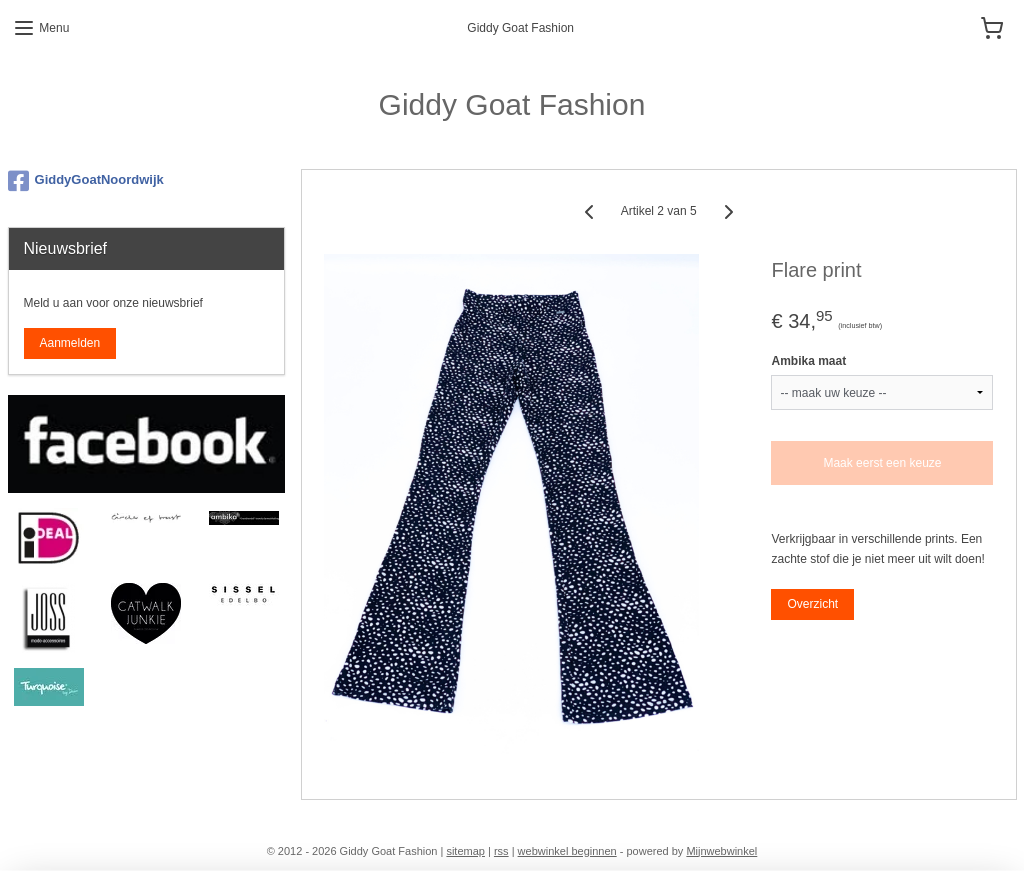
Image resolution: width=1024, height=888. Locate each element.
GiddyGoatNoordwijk (86, 181)
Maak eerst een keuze (882, 463)
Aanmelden (70, 343)
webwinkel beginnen (567, 851)
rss (501, 851)
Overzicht (812, 603)
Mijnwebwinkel (721, 851)
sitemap (465, 851)
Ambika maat (808, 361)
